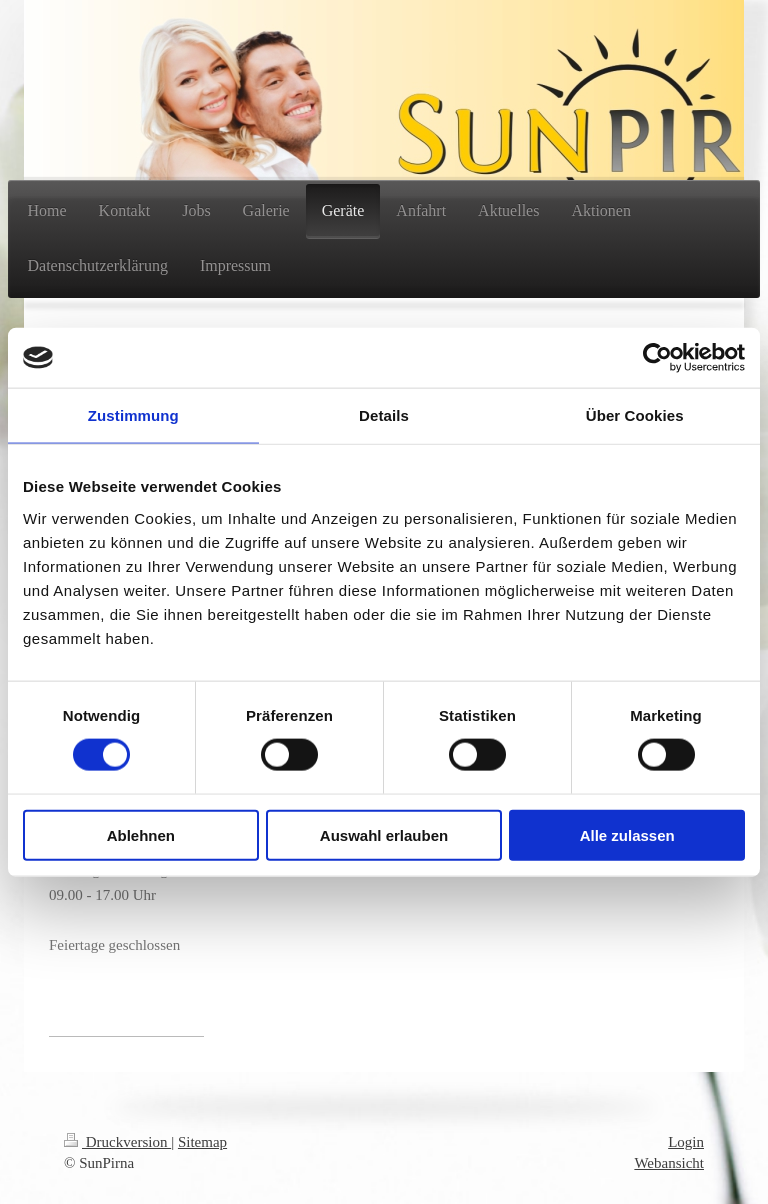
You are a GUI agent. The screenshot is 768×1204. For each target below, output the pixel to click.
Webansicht (669, 1163)
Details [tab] (384, 415)
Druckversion (117, 1142)
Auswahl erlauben (384, 834)
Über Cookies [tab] (635, 415)
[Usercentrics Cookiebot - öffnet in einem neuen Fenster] (657, 358)
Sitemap (202, 1142)
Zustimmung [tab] (133, 415)
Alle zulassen (627, 834)
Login (686, 1142)
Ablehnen (141, 834)
